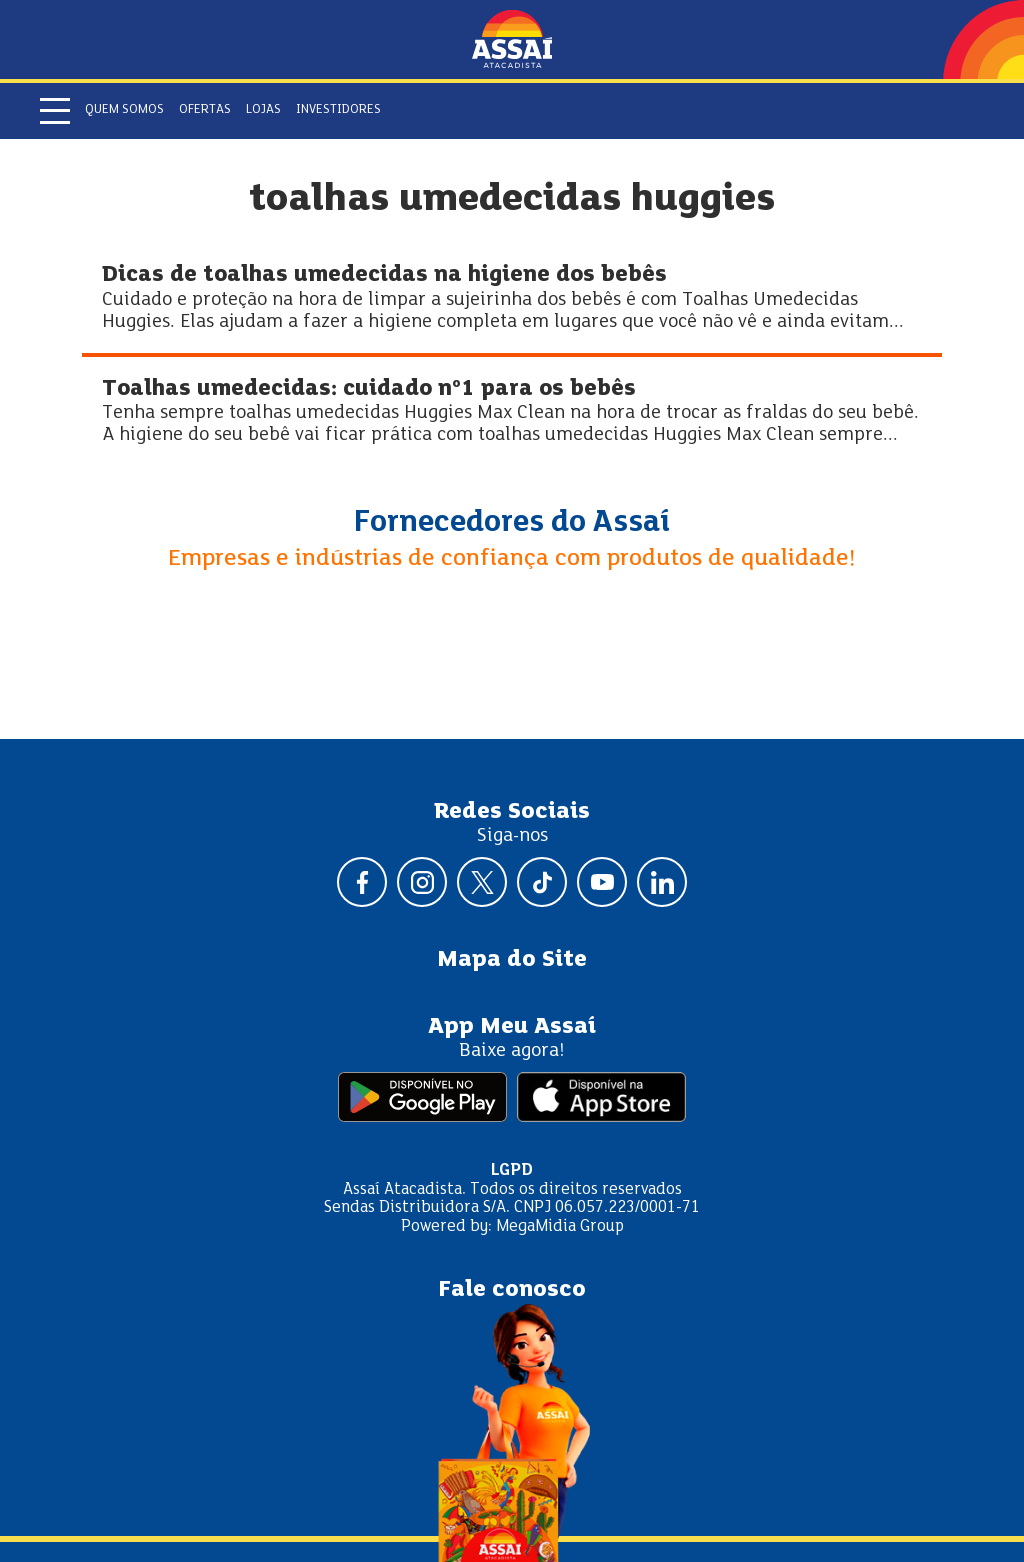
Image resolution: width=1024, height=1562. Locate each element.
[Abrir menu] (55, 111)
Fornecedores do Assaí (512, 523)
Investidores (338, 110)
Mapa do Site (512, 960)
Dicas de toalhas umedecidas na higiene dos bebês (384, 275)
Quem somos (124, 110)
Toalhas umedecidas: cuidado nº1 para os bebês (369, 389)
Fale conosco (512, 1290)
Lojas (263, 110)
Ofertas (205, 110)
